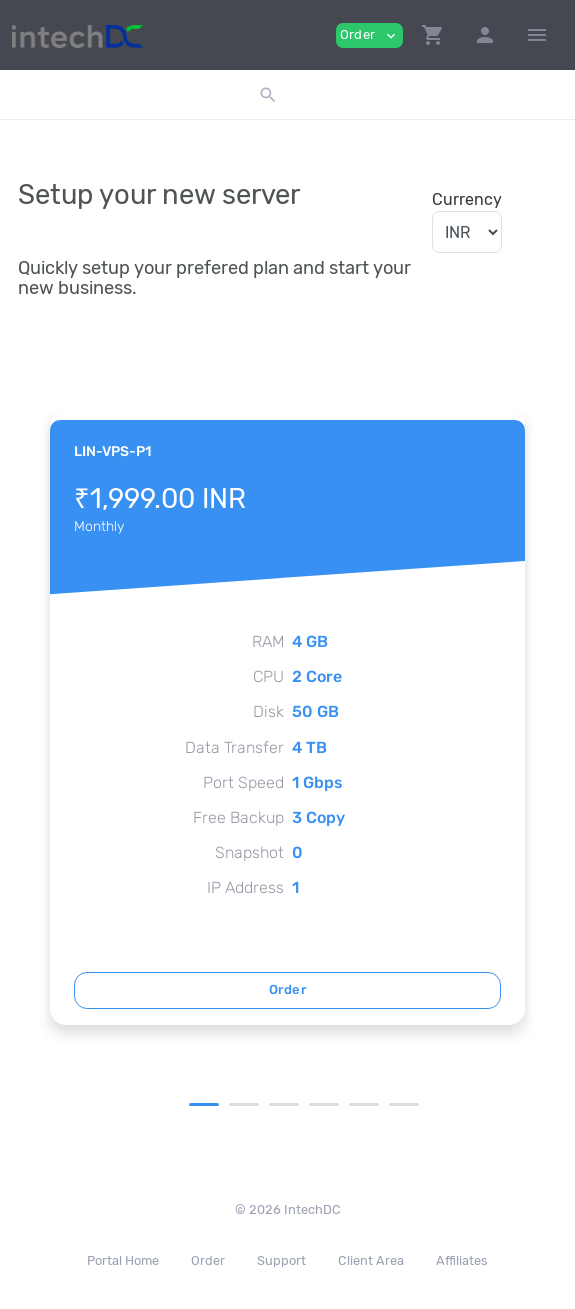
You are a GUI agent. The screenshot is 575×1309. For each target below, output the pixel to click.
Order (287, 989)
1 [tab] (204, 1104)
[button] (433, 35)
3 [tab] (284, 1104)
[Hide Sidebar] (537, 35)
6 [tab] (404, 1104)
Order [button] (369, 35)
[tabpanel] (287, 717)
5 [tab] (364, 1104)
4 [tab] (324, 1104)
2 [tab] (244, 1104)
